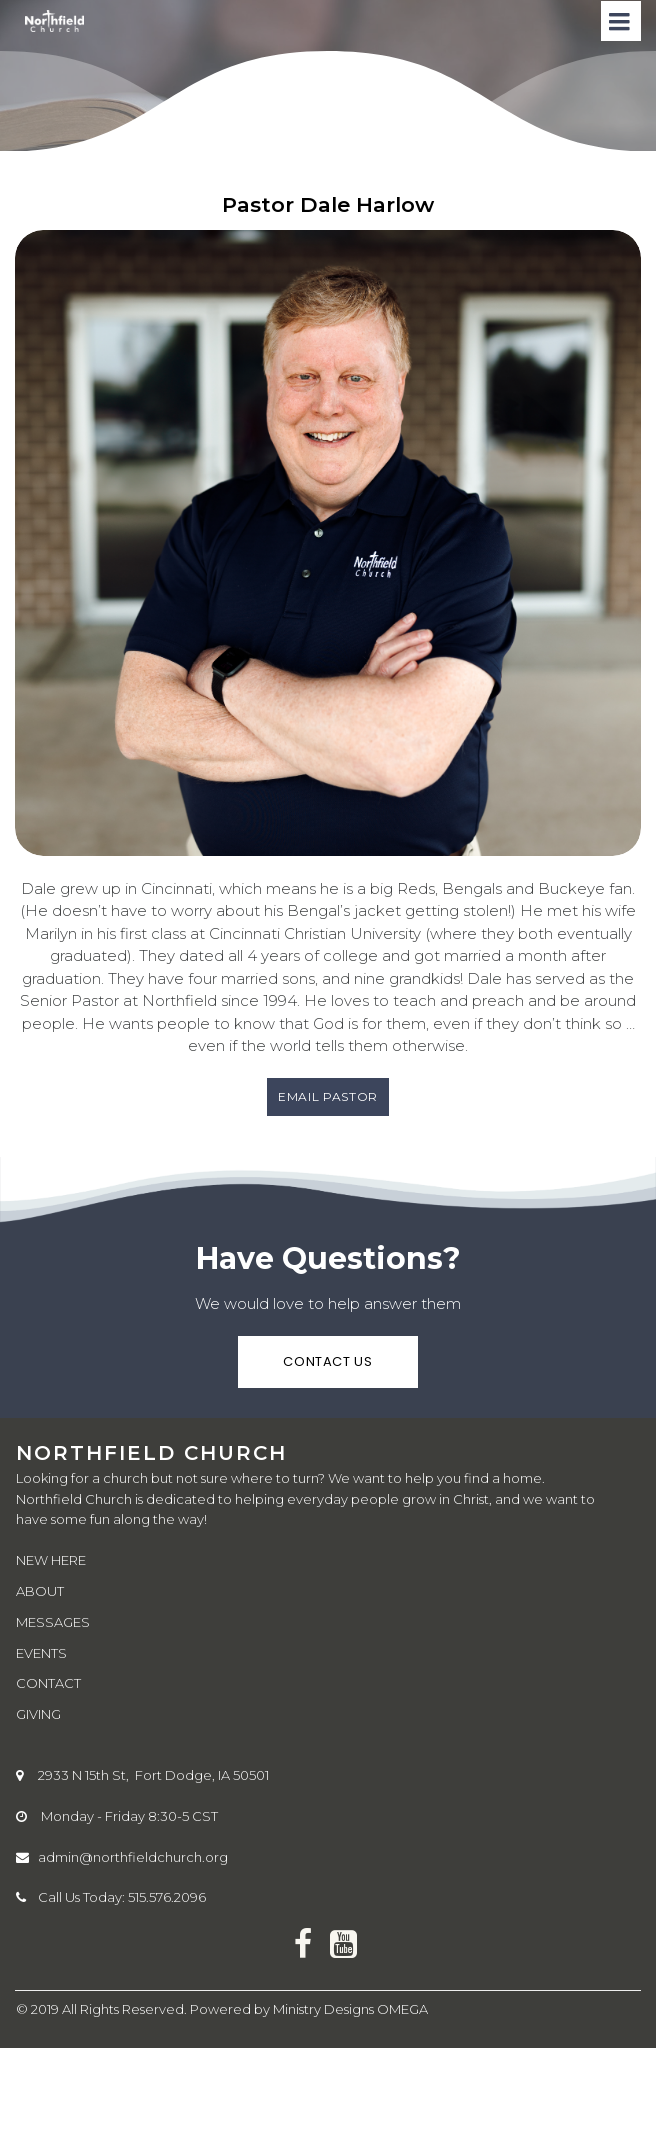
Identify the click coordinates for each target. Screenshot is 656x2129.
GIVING (38, 1714)
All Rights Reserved (123, 2009)
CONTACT (48, 1683)
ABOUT (40, 1591)
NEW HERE (51, 1560)
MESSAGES (53, 1622)
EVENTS (41, 1653)
